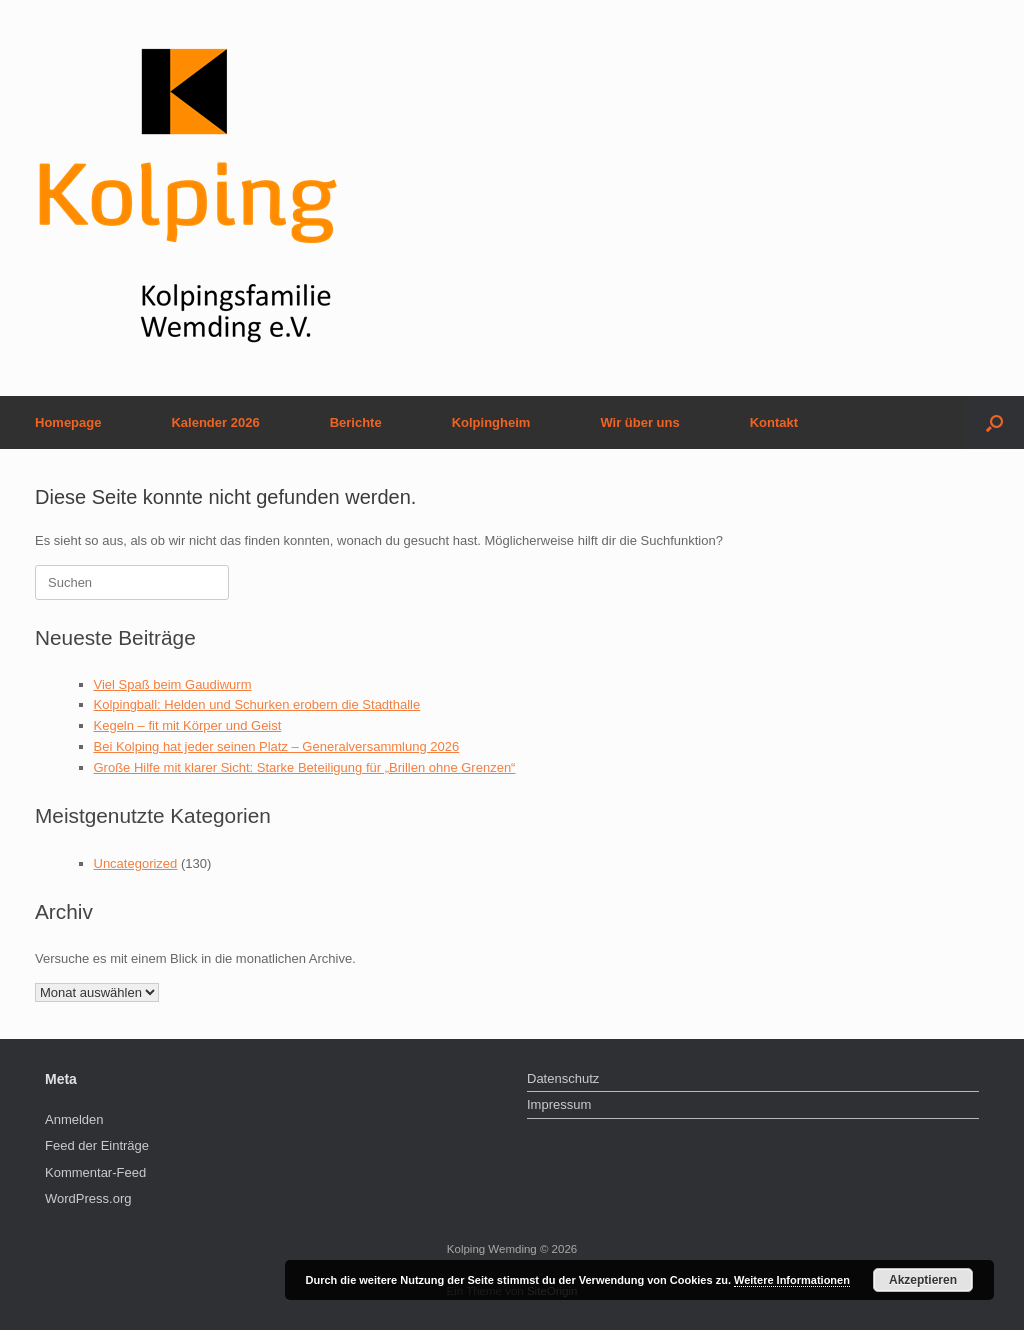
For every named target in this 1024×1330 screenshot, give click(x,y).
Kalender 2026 (215, 422)
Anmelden (74, 1119)
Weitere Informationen (792, 1280)
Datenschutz (563, 1078)
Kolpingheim (491, 422)
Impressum (559, 1104)
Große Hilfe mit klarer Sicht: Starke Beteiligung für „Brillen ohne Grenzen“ (305, 767)
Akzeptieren (923, 1280)
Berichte (356, 422)
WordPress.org (88, 1198)
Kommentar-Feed (95, 1172)
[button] (994, 422)
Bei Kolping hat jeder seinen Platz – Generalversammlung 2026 (277, 746)
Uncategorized (136, 863)
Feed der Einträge (97, 1145)
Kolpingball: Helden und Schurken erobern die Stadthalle (257, 704)
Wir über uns (639, 422)
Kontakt (774, 422)
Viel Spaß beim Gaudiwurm (173, 684)
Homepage (68, 422)
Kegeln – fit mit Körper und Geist (188, 725)
